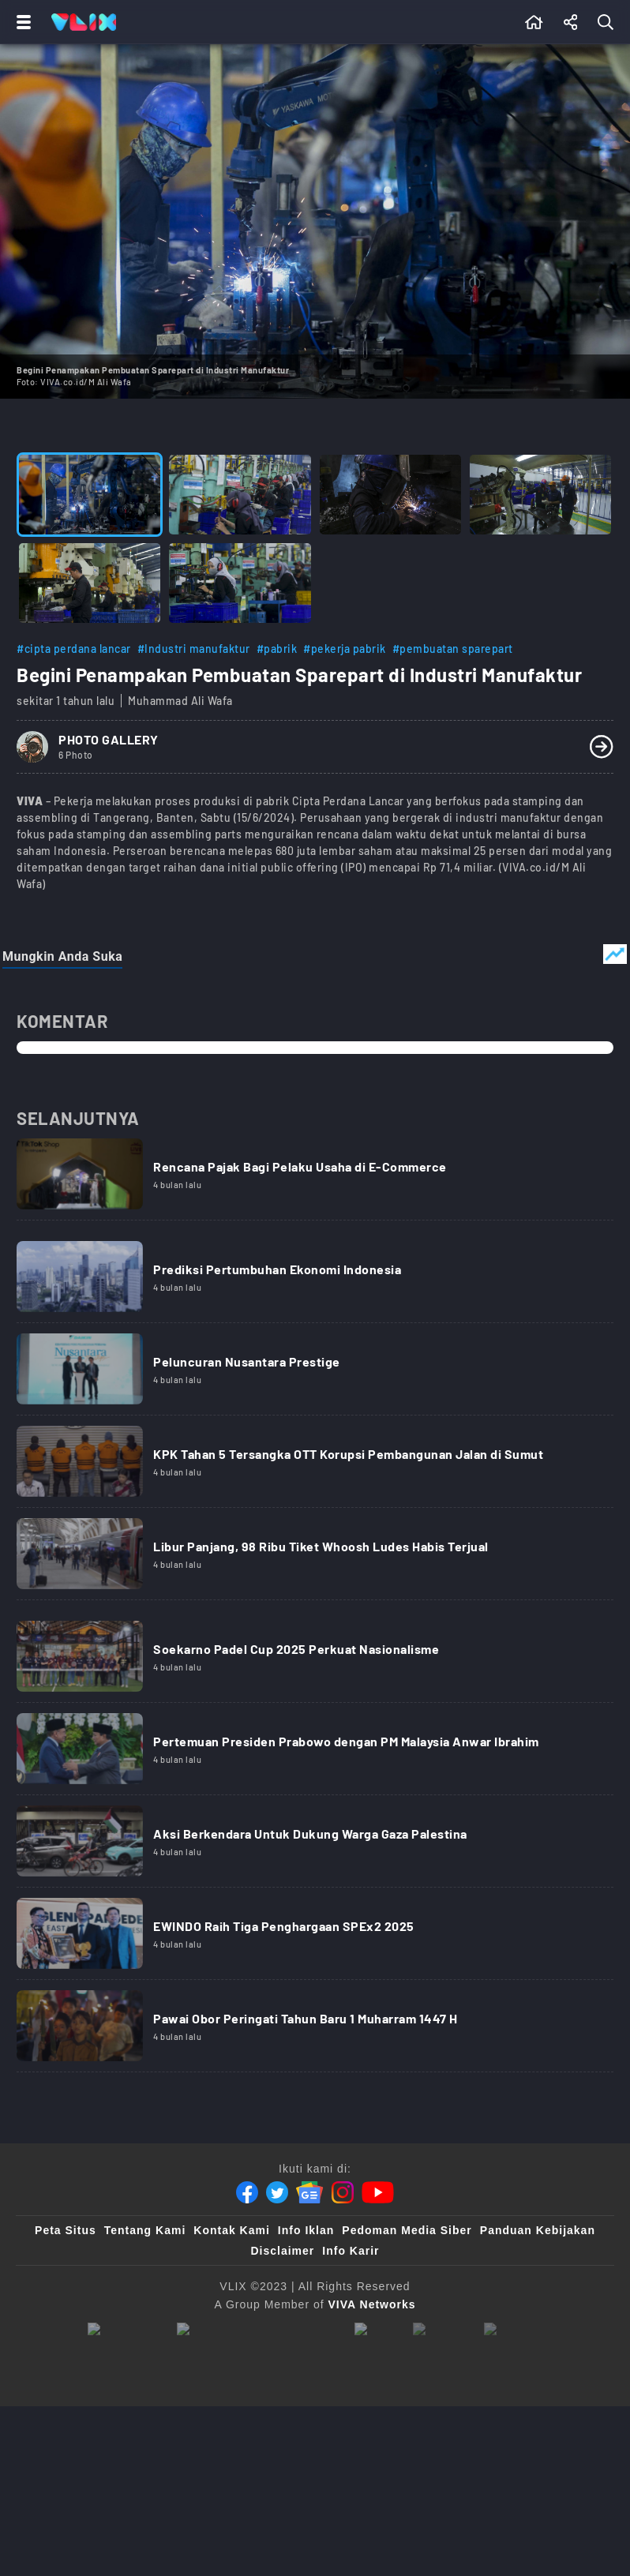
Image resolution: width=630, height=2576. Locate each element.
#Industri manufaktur (193, 648)
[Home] (83, 22)
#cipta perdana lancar (74, 648)
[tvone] (258, 2330)
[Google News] (309, 2192)
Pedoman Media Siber (406, 2230)
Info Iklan (306, 2230)
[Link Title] (315, 1179)
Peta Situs (65, 2230)
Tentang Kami (145, 2230)
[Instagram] (343, 2192)
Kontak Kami (231, 2230)
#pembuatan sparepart (452, 648)
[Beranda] (534, 22)
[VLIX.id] (513, 2330)
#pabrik (277, 648)
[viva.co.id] (124, 2330)
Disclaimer (282, 2250)
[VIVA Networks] (372, 2304)
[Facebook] (247, 2192)
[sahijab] (440, 2330)
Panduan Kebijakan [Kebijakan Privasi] (537, 2230)
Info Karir (350, 2250)
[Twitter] (277, 2192)
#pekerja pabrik (344, 648)
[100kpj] (375, 2330)
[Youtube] (378, 2192)
